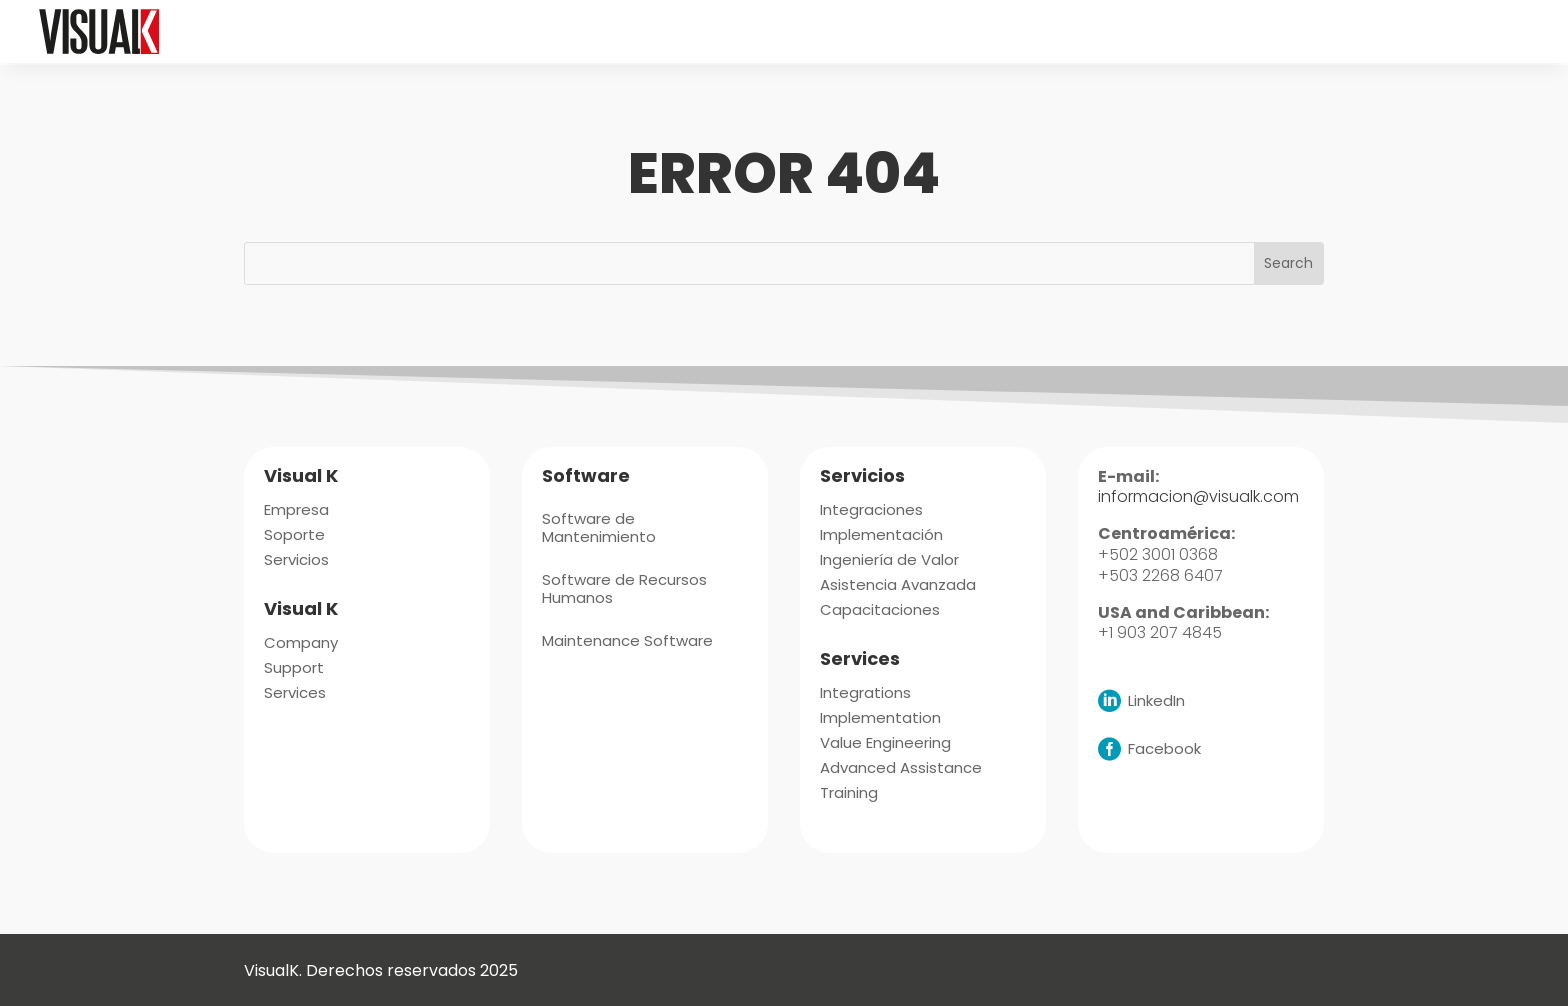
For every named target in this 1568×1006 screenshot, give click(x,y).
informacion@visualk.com (1198, 494)
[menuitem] (647, 31)
